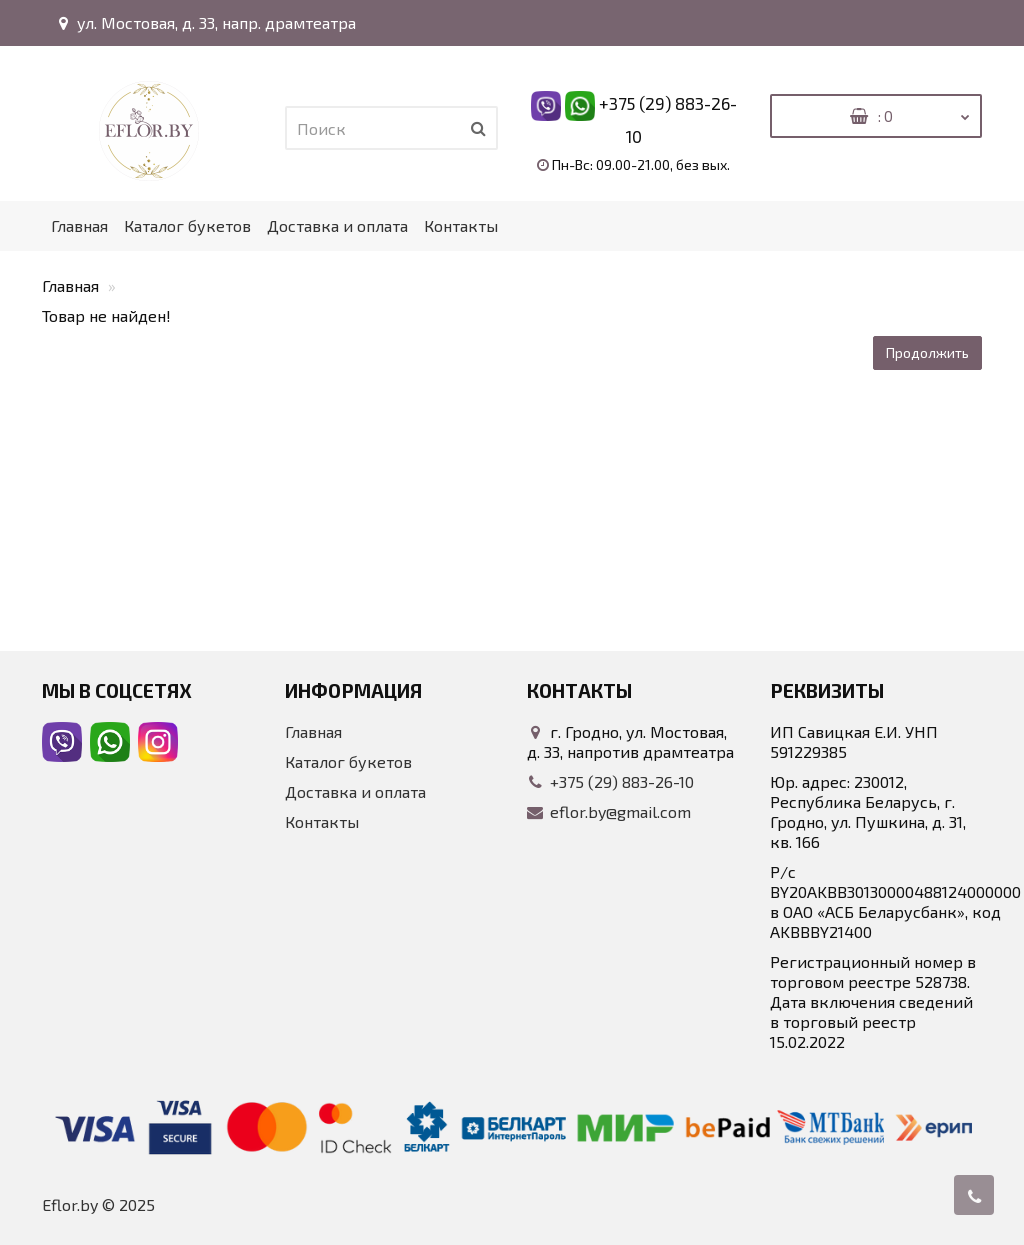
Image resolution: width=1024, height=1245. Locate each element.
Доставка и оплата (337, 225)
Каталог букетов (187, 225)
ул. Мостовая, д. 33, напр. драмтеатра (204, 22)
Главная (79, 225)
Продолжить (927, 352)
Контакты (461, 225)
